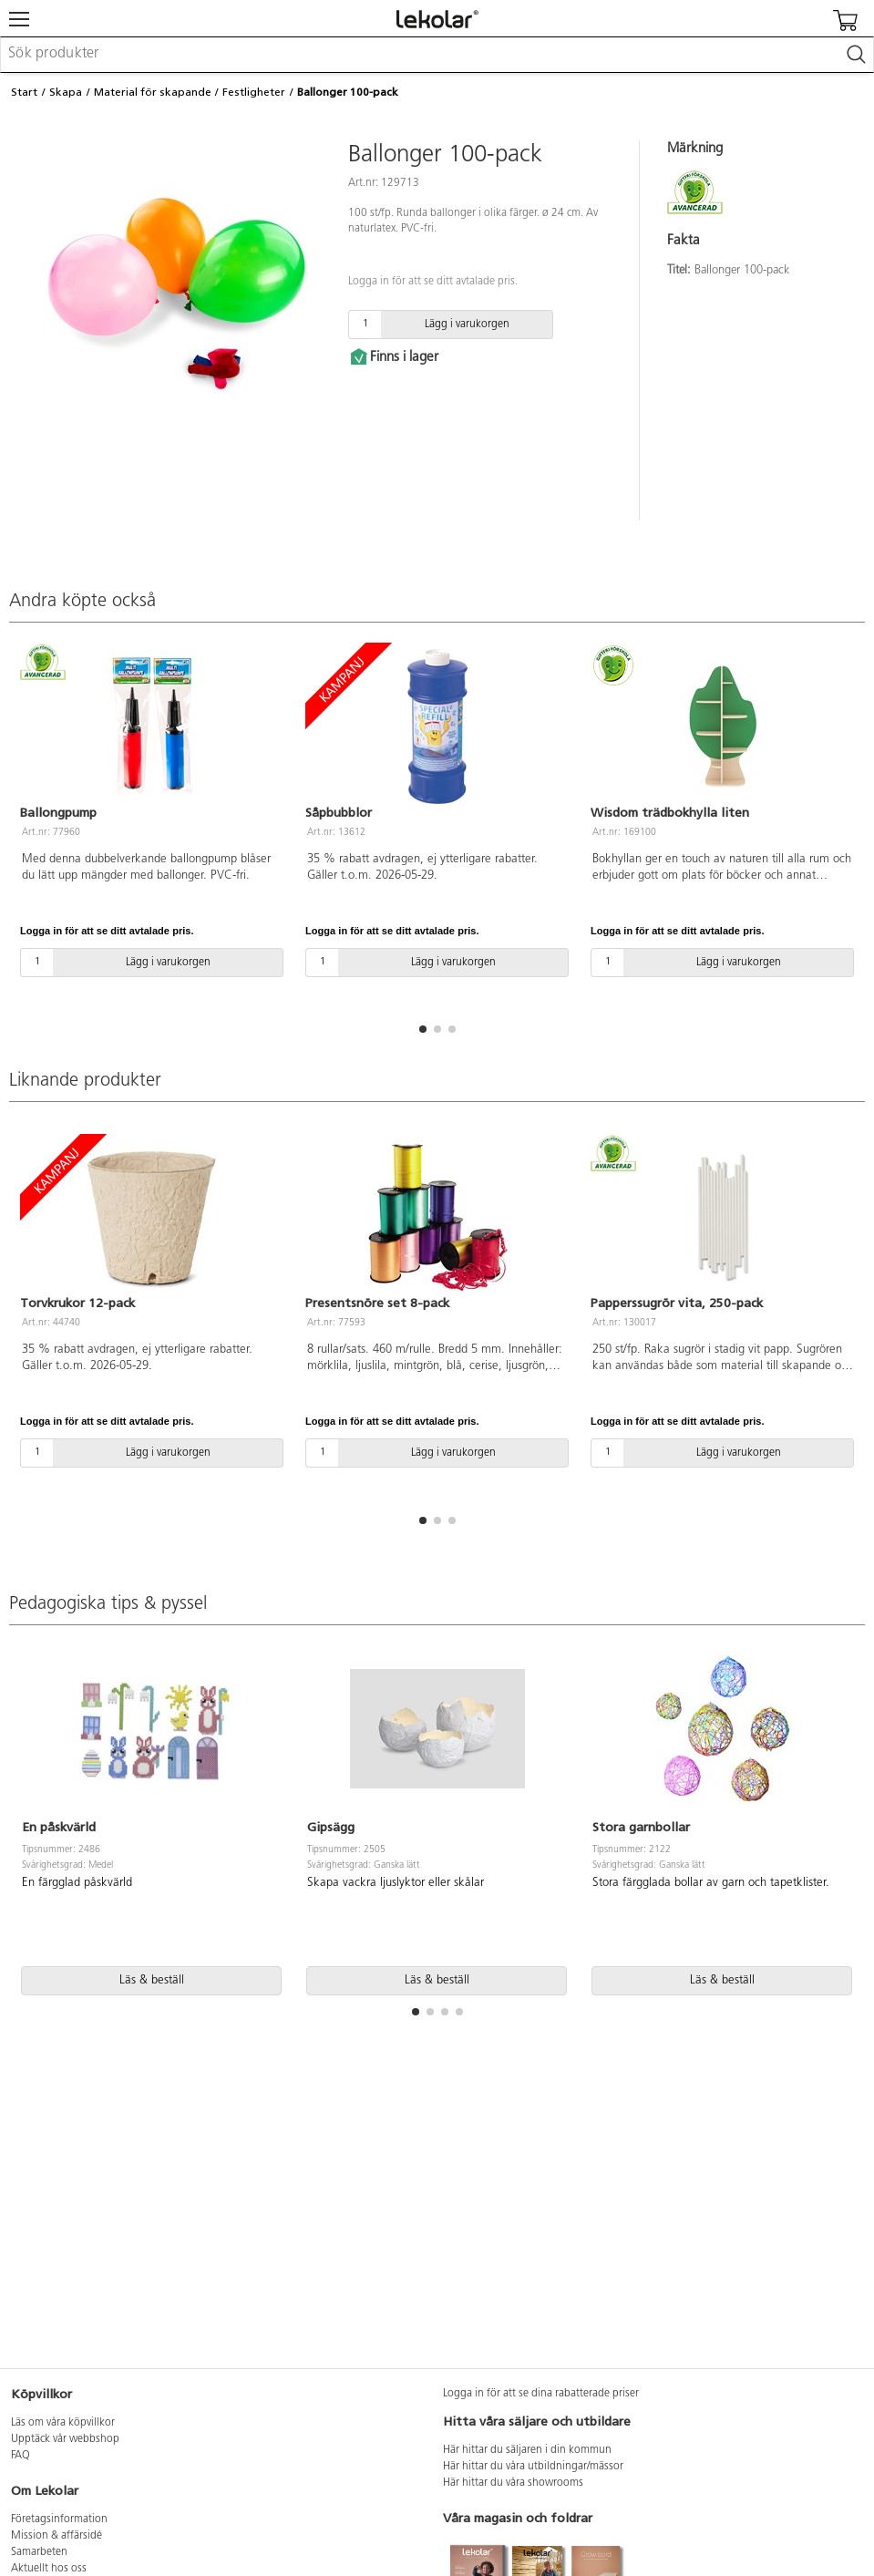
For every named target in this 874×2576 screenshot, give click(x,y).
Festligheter (253, 92)
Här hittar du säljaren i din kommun (527, 2450)
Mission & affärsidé (56, 2535)
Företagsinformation (59, 2519)
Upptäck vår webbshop (65, 2439)
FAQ (20, 2455)
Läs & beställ (151, 1980)
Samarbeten (39, 2552)
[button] (423, 1029)
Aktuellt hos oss (49, 2568)
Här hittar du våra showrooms (513, 2483)
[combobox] (437, 54)
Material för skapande (152, 92)
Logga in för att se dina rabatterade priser (541, 2393)
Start (24, 92)
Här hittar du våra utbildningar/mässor (533, 2466)
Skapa (65, 92)
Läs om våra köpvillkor (63, 2422)
